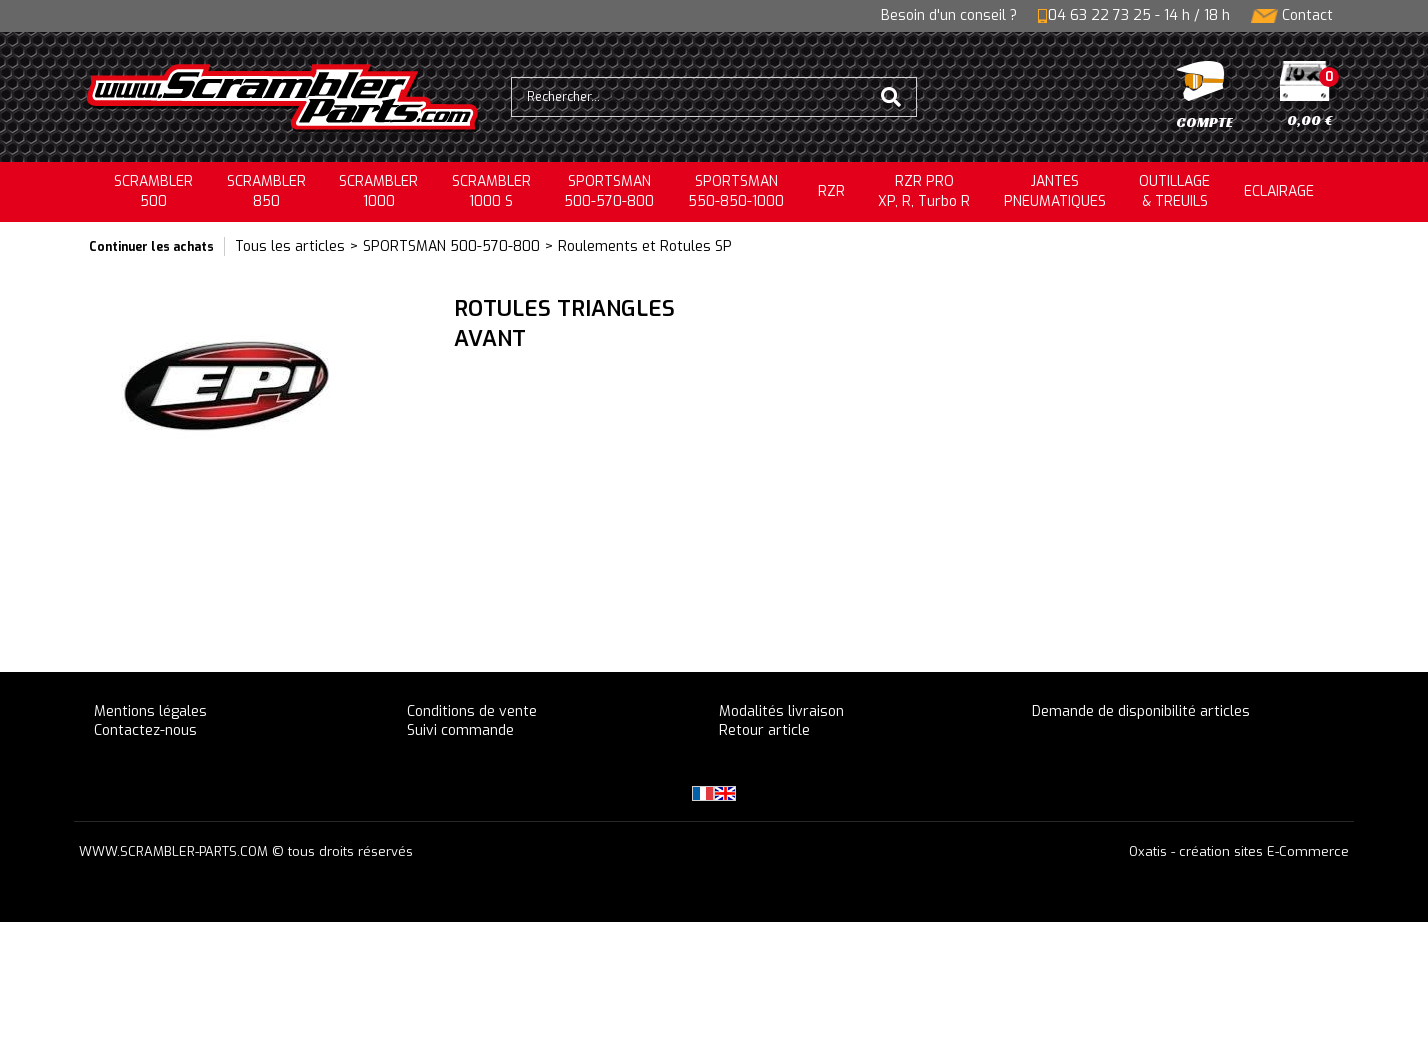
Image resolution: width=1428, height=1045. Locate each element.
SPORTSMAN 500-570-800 (451, 246)
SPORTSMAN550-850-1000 (736, 191)
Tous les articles (290, 246)
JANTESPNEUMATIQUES (1055, 191)
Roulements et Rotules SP (645, 246)
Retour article (764, 730)
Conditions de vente (472, 711)
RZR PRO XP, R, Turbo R (924, 191)
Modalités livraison (781, 711)
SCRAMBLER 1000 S (491, 191)
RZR (831, 191)
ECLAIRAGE (1279, 191)
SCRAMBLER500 (153, 191)
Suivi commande (460, 730)
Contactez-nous (145, 730)
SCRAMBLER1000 (378, 191)
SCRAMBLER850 (266, 191)
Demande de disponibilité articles (1141, 711)
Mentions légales (150, 711)
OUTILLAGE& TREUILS (1174, 191)
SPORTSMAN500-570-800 (609, 191)
